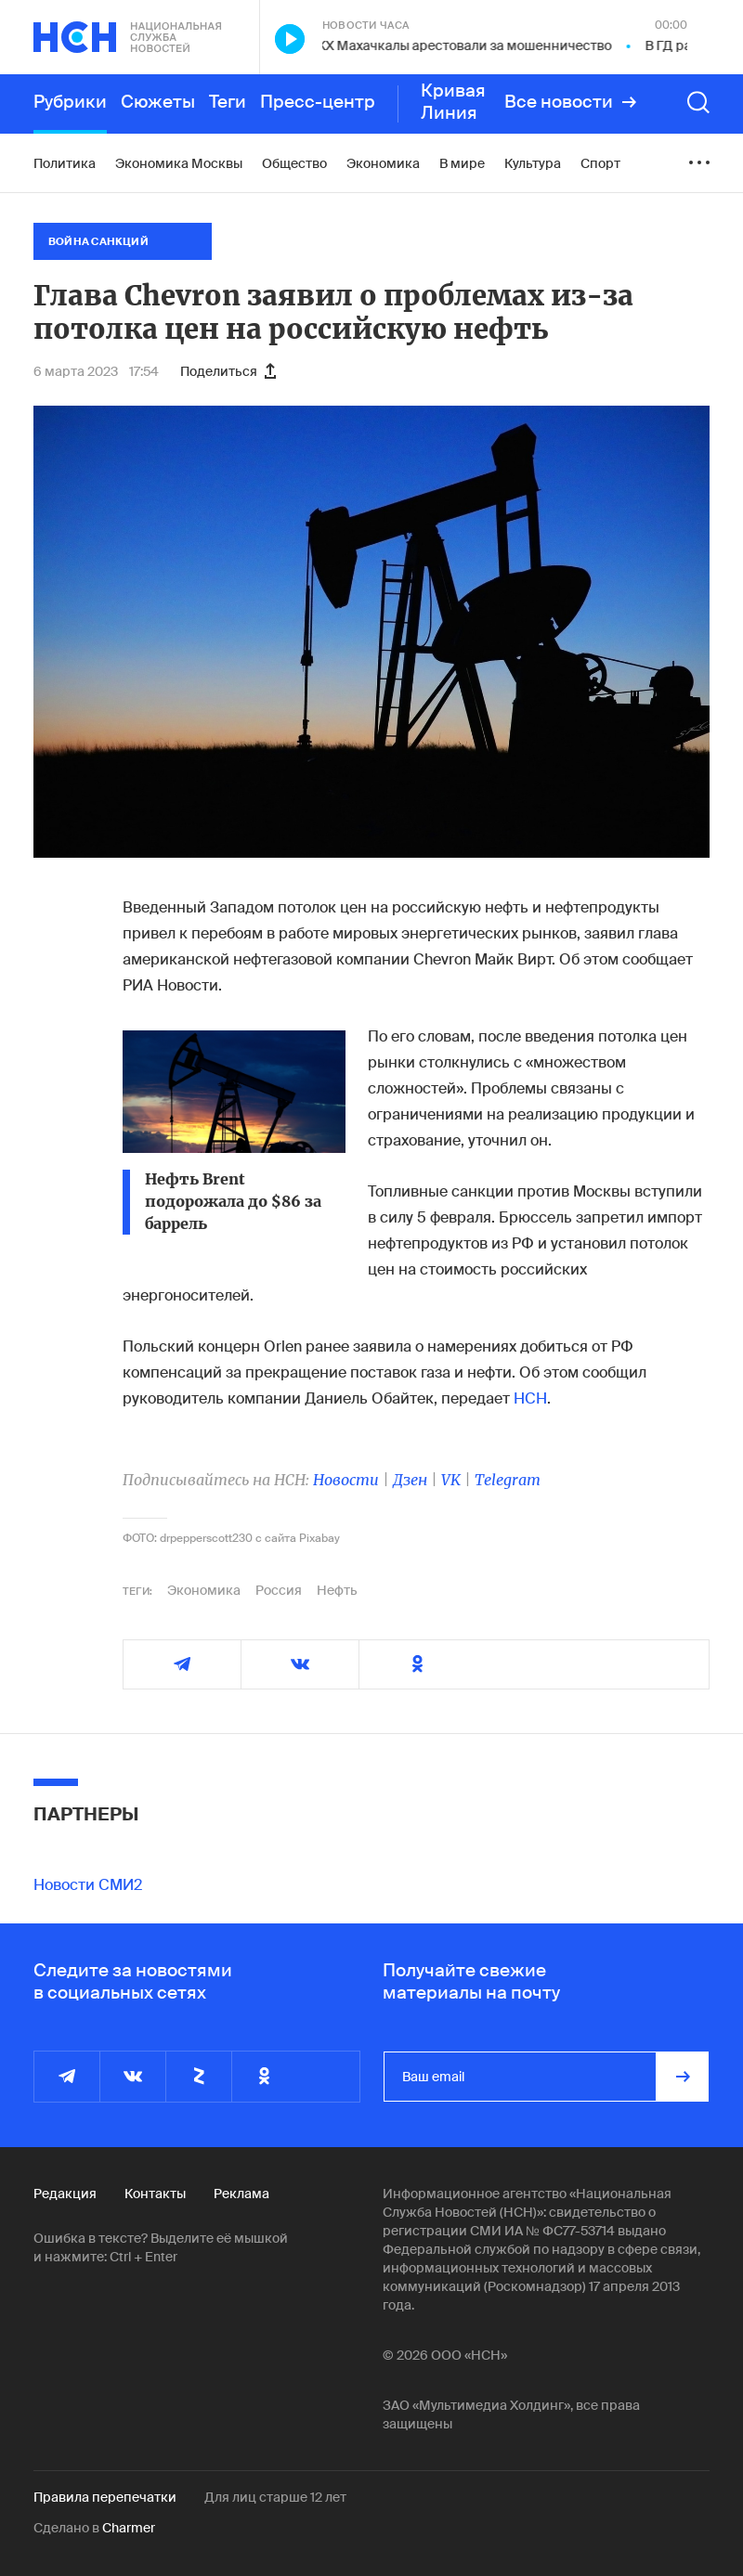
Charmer (128, 2527)
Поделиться (228, 371)
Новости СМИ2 (87, 1885)
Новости (346, 1479)
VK (451, 1479)
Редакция (65, 2193)
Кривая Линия (453, 102)
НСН (530, 1398)
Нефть (337, 1590)
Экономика (204, 1590)
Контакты (155, 2193)
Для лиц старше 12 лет (275, 2497)
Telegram (508, 1479)
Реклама (241, 2193)
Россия (278, 1590)
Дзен (410, 1479)
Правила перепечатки (104, 2497)
